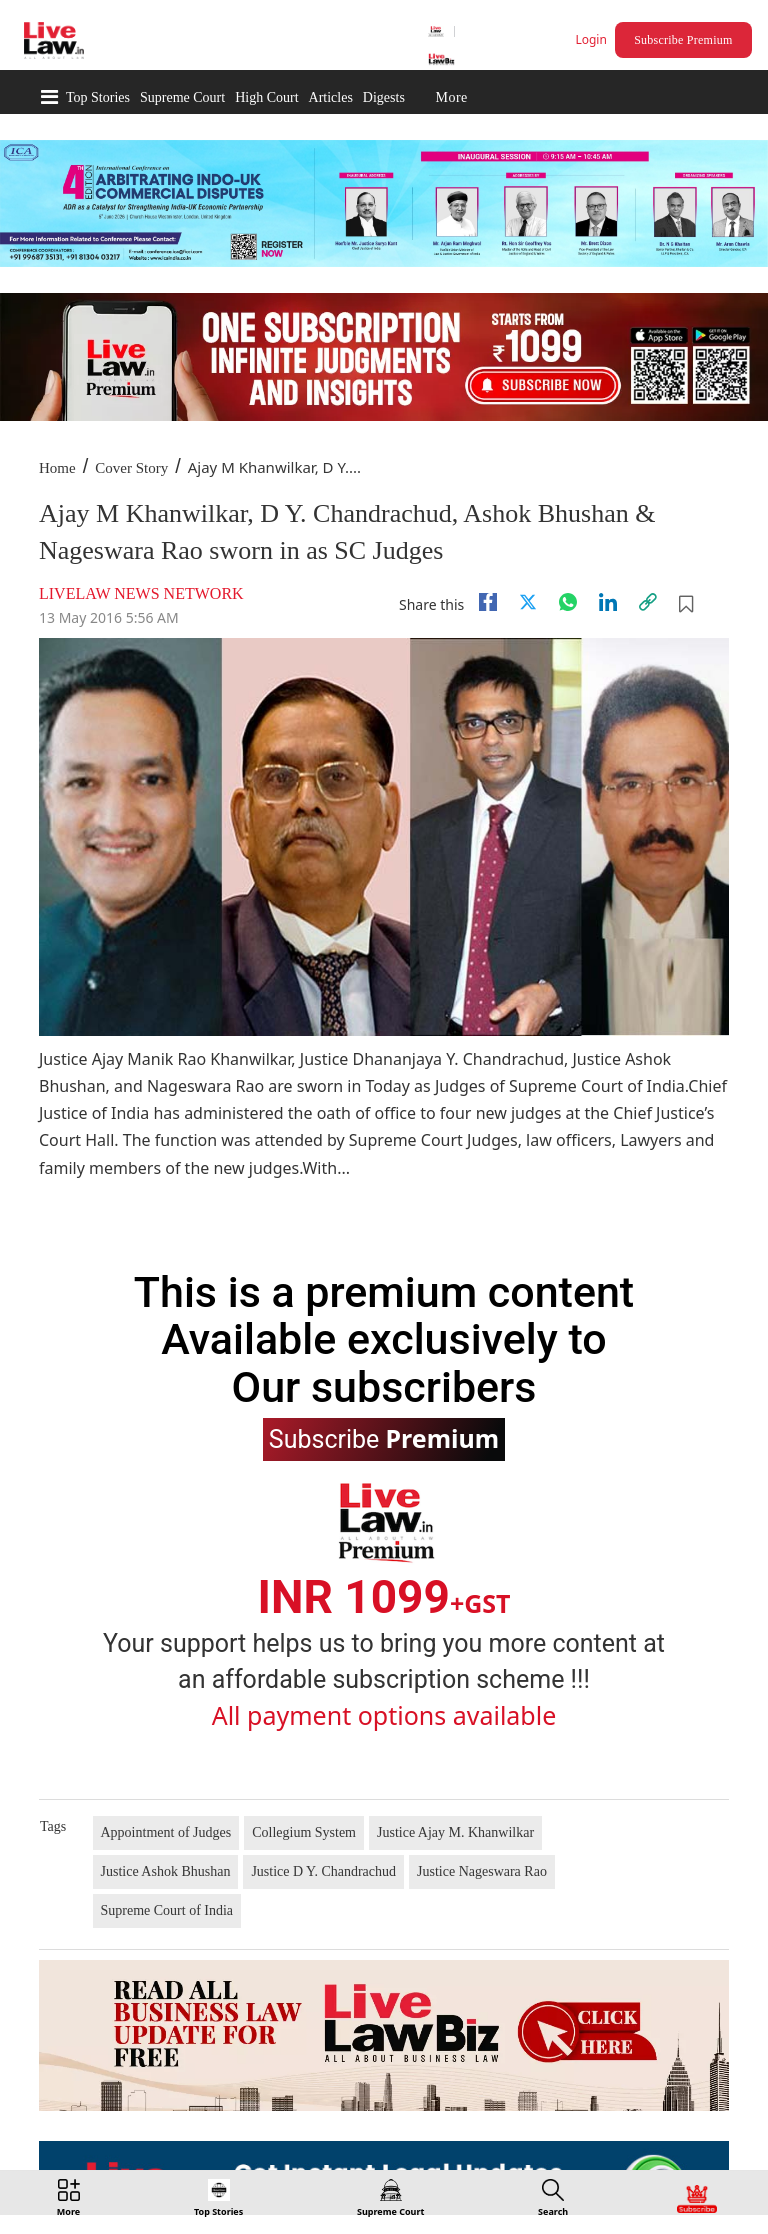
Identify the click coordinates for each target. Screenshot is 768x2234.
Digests (384, 97)
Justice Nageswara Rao (482, 1871)
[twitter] (528, 602)
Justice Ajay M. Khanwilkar (455, 1832)
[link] (648, 602)
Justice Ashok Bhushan (166, 1871)
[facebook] (488, 602)
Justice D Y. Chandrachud (323, 1871)
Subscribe (384, 1438)
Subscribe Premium (683, 40)
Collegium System (304, 1832)
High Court (266, 97)
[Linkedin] (608, 602)
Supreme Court (182, 97)
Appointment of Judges (166, 1832)
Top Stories (98, 97)
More (451, 97)
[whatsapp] (568, 602)
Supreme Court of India (167, 1910)
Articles (331, 97)
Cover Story (131, 468)
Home (57, 468)
